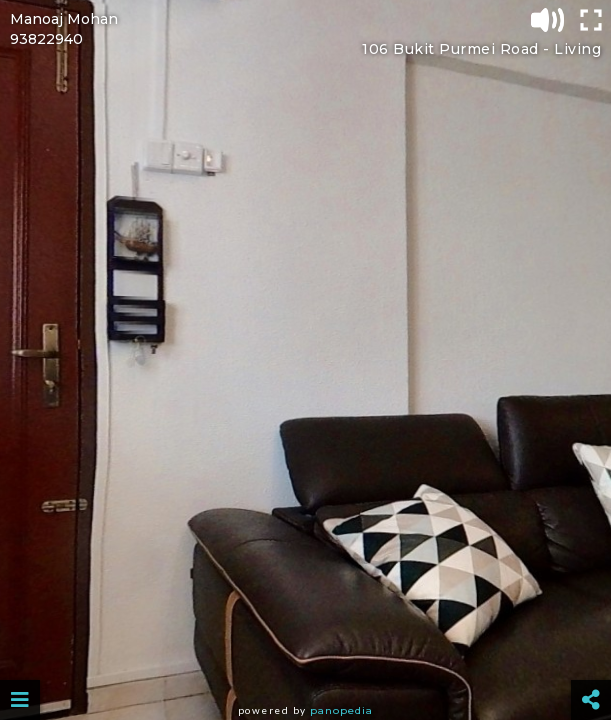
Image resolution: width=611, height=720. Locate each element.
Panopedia (341, 710)
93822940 (46, 39)
